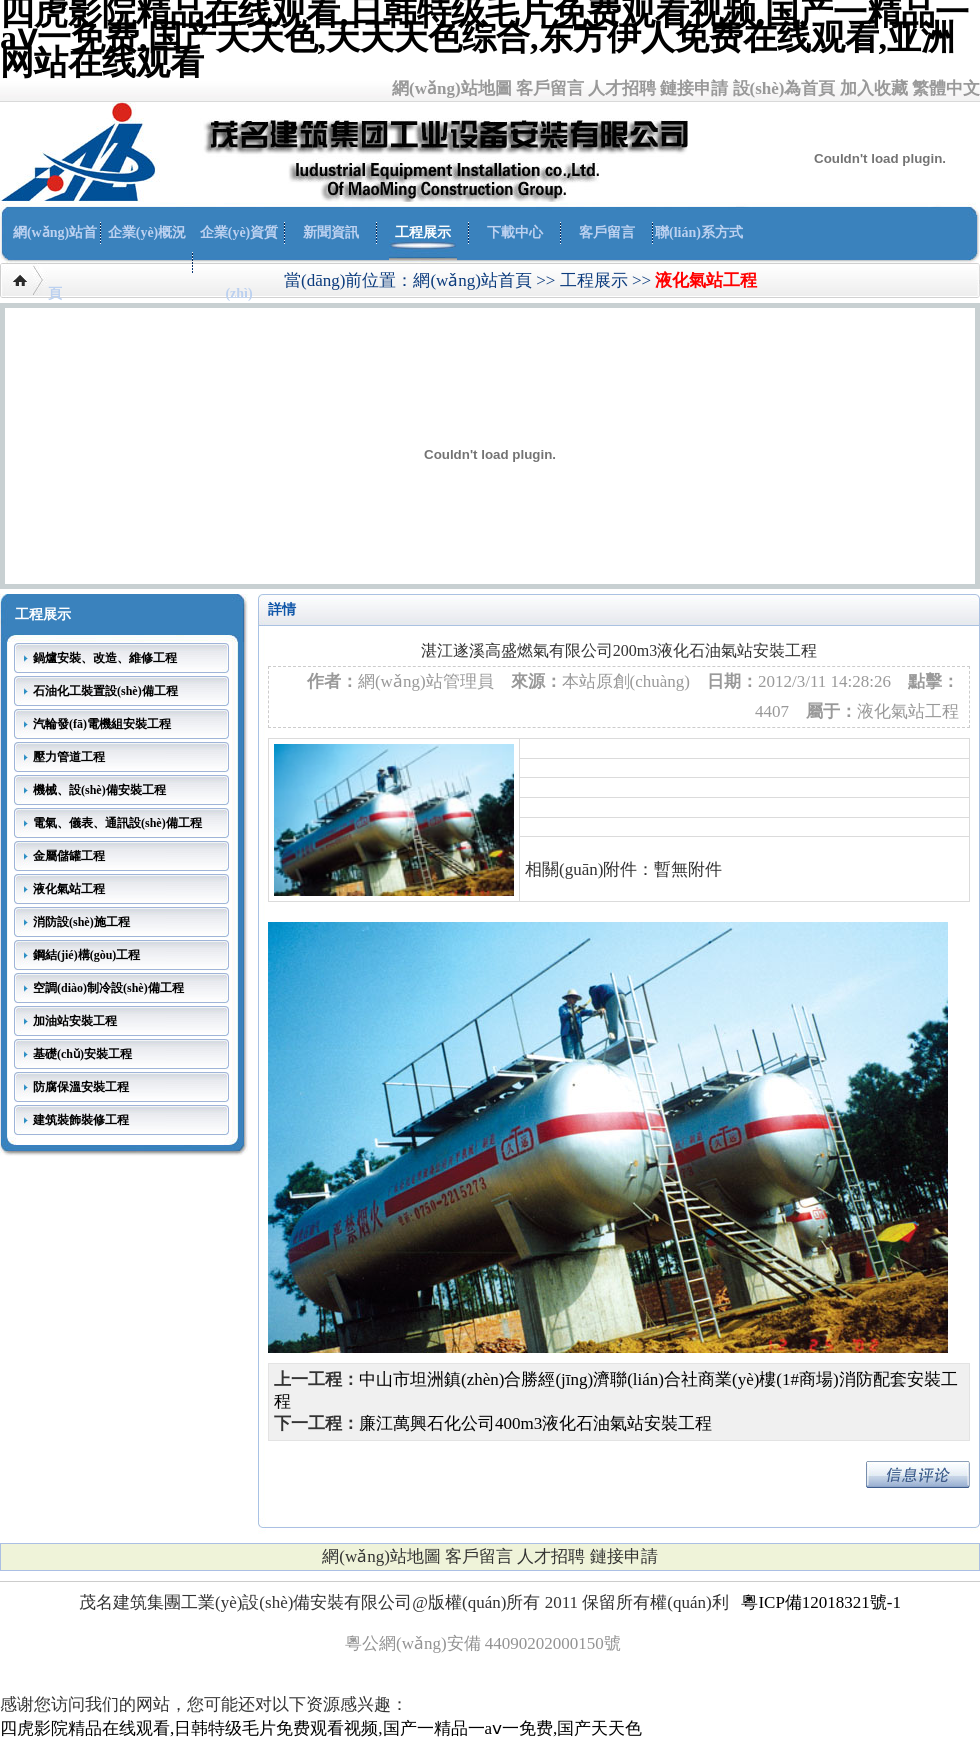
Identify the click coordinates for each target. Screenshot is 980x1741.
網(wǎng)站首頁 (55, 263)
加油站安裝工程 (75, 1021)
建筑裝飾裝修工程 (81, 1120)
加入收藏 (874, 88)
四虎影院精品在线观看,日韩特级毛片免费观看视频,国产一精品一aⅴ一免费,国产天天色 (321, 1728)
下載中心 (515, 232)
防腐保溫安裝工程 (81, 1087)
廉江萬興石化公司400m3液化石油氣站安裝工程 (535, 1423)
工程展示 (423, 232)
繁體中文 (946, 88)
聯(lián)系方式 (699, 232)
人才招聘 (622, 88)
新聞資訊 (331, 232)
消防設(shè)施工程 (81, 922)
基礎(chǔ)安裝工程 (82, 1054)
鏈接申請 (694, 88)
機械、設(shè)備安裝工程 (99, 790)
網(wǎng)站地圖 (452, 88)
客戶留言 (550, 88)
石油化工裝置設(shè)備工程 (105, 691)
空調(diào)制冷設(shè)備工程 (108, 988)
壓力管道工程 (69, 757)
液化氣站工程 (706, 280)
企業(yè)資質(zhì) (239, 263)
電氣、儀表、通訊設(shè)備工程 (117, 823)
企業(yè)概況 (147, 232)
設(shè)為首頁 (784, 88)
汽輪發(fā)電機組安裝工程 (102, 724)
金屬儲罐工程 (69, 856)
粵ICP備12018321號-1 (821, 1602)
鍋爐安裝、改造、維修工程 (105, 658)
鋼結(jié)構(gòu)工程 (86, 955)
